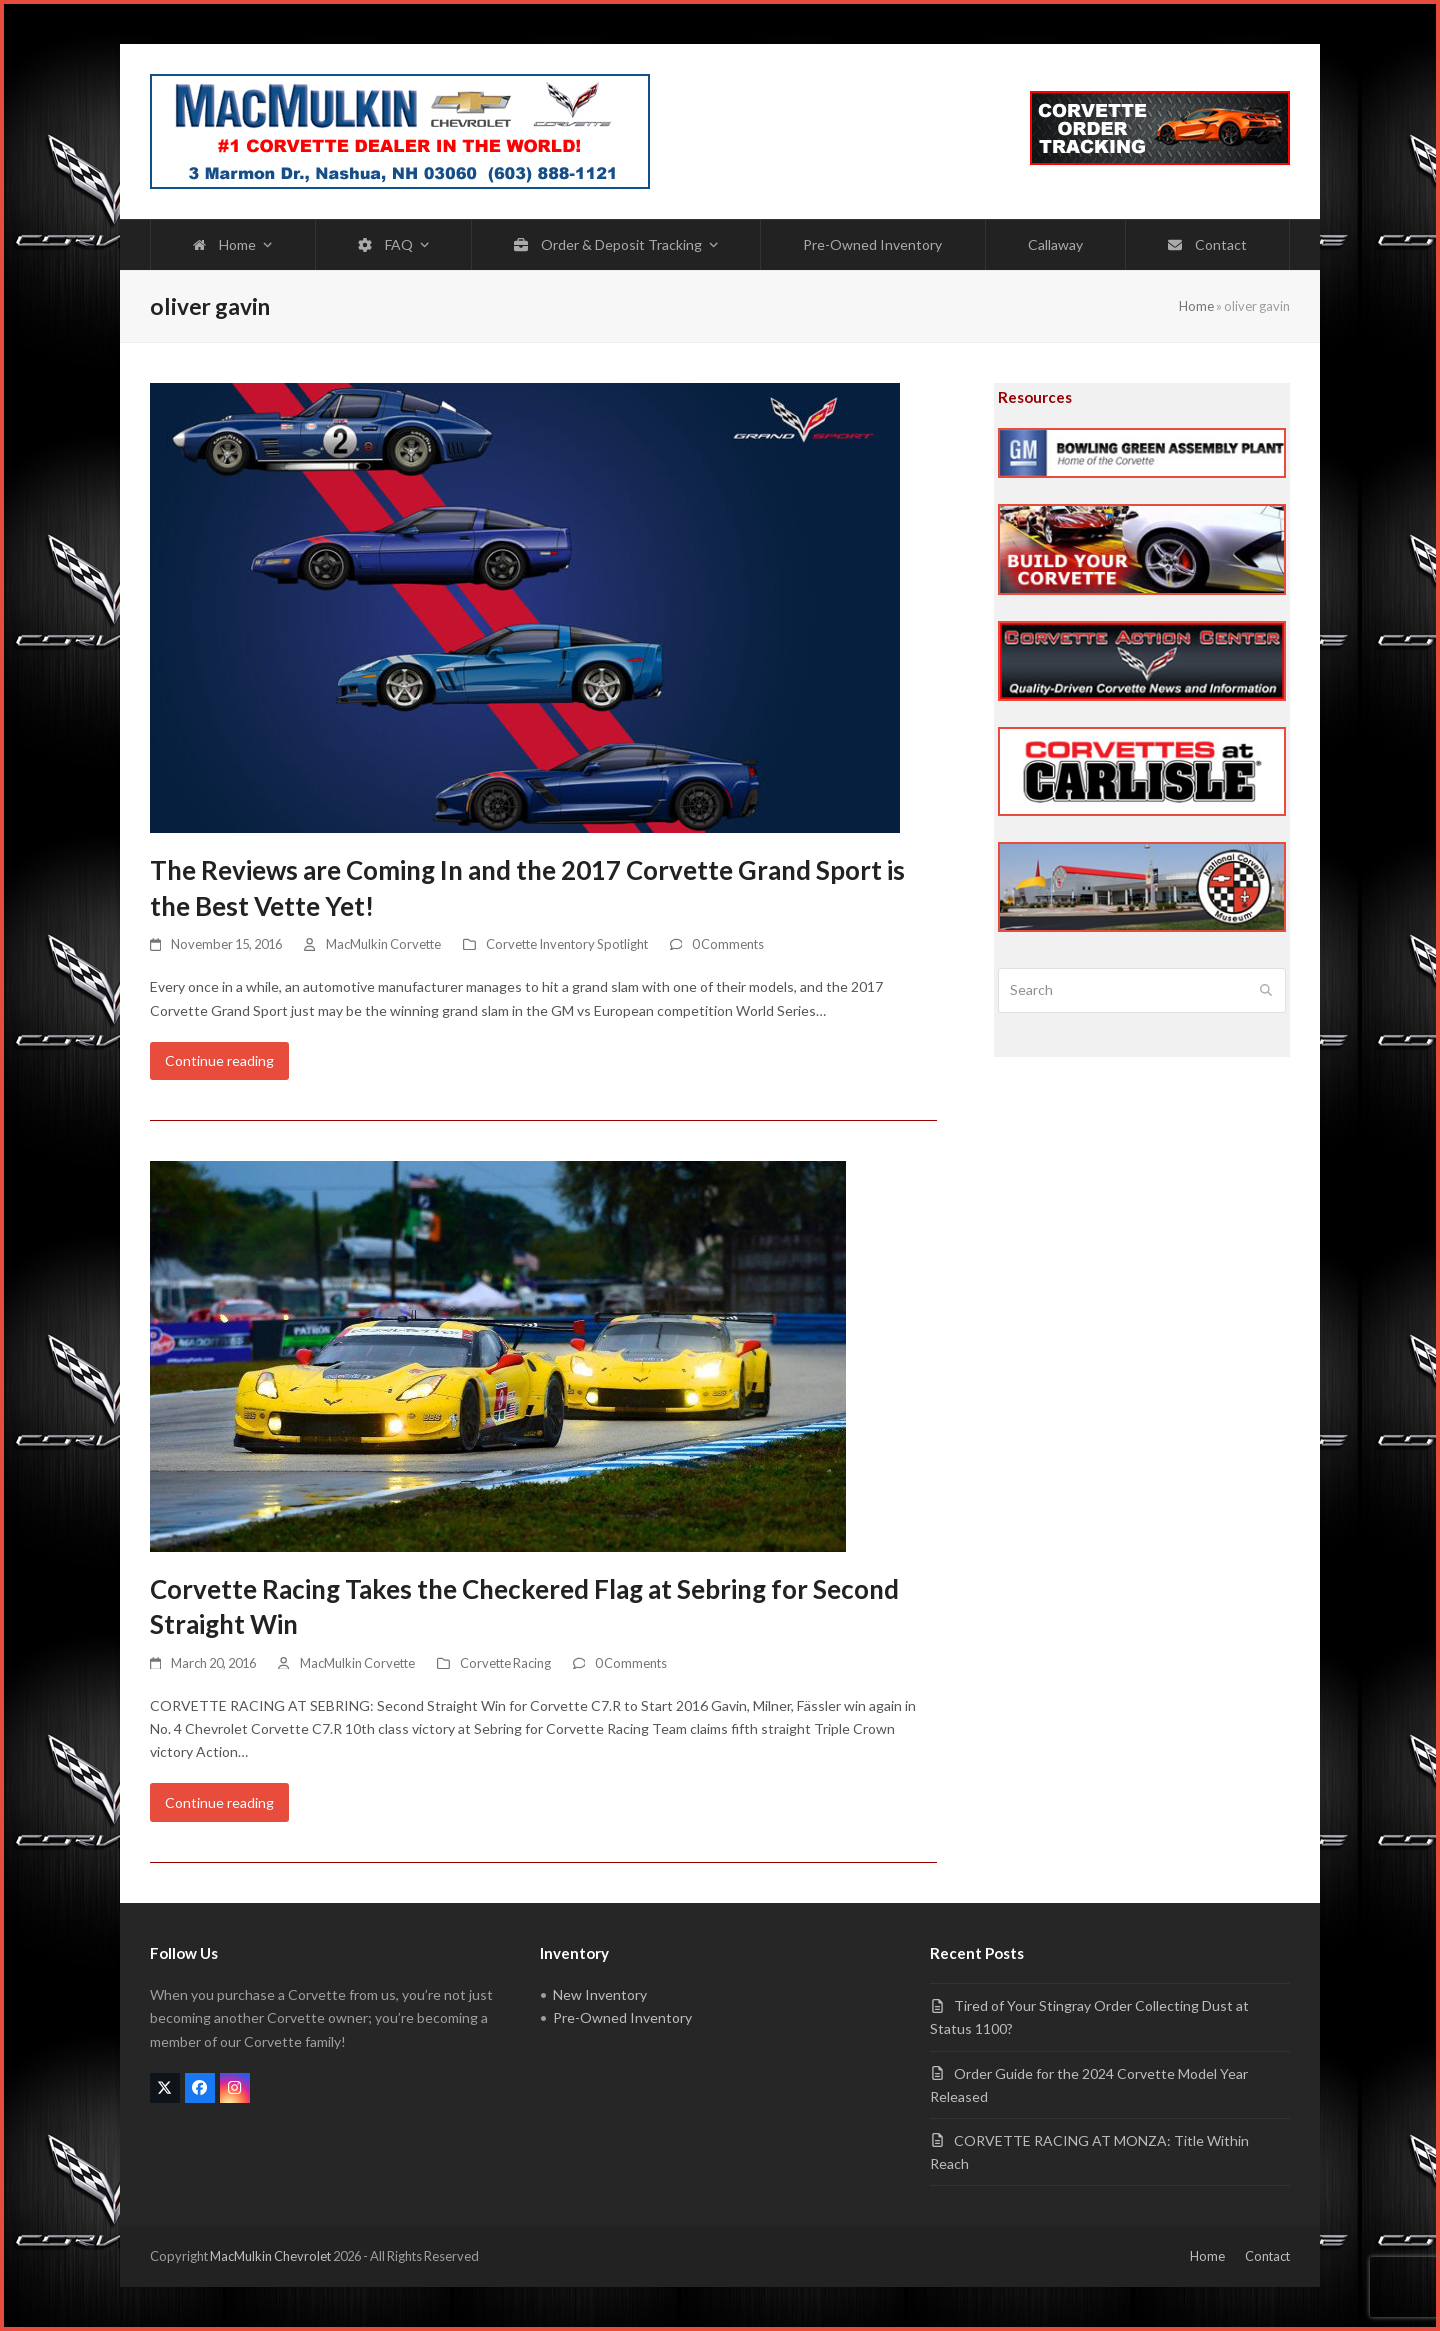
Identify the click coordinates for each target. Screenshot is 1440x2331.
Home (1196, 306)
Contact (1267, 2256)
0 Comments (728, 944)
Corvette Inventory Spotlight (567, 944)
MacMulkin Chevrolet (270, 2256)
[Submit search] (1266, 991)
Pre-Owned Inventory (622, 2017)
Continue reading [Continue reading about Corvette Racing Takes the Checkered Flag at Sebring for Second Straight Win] (219, 1802)
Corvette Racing (505, 1663)
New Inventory (600, 1994)
